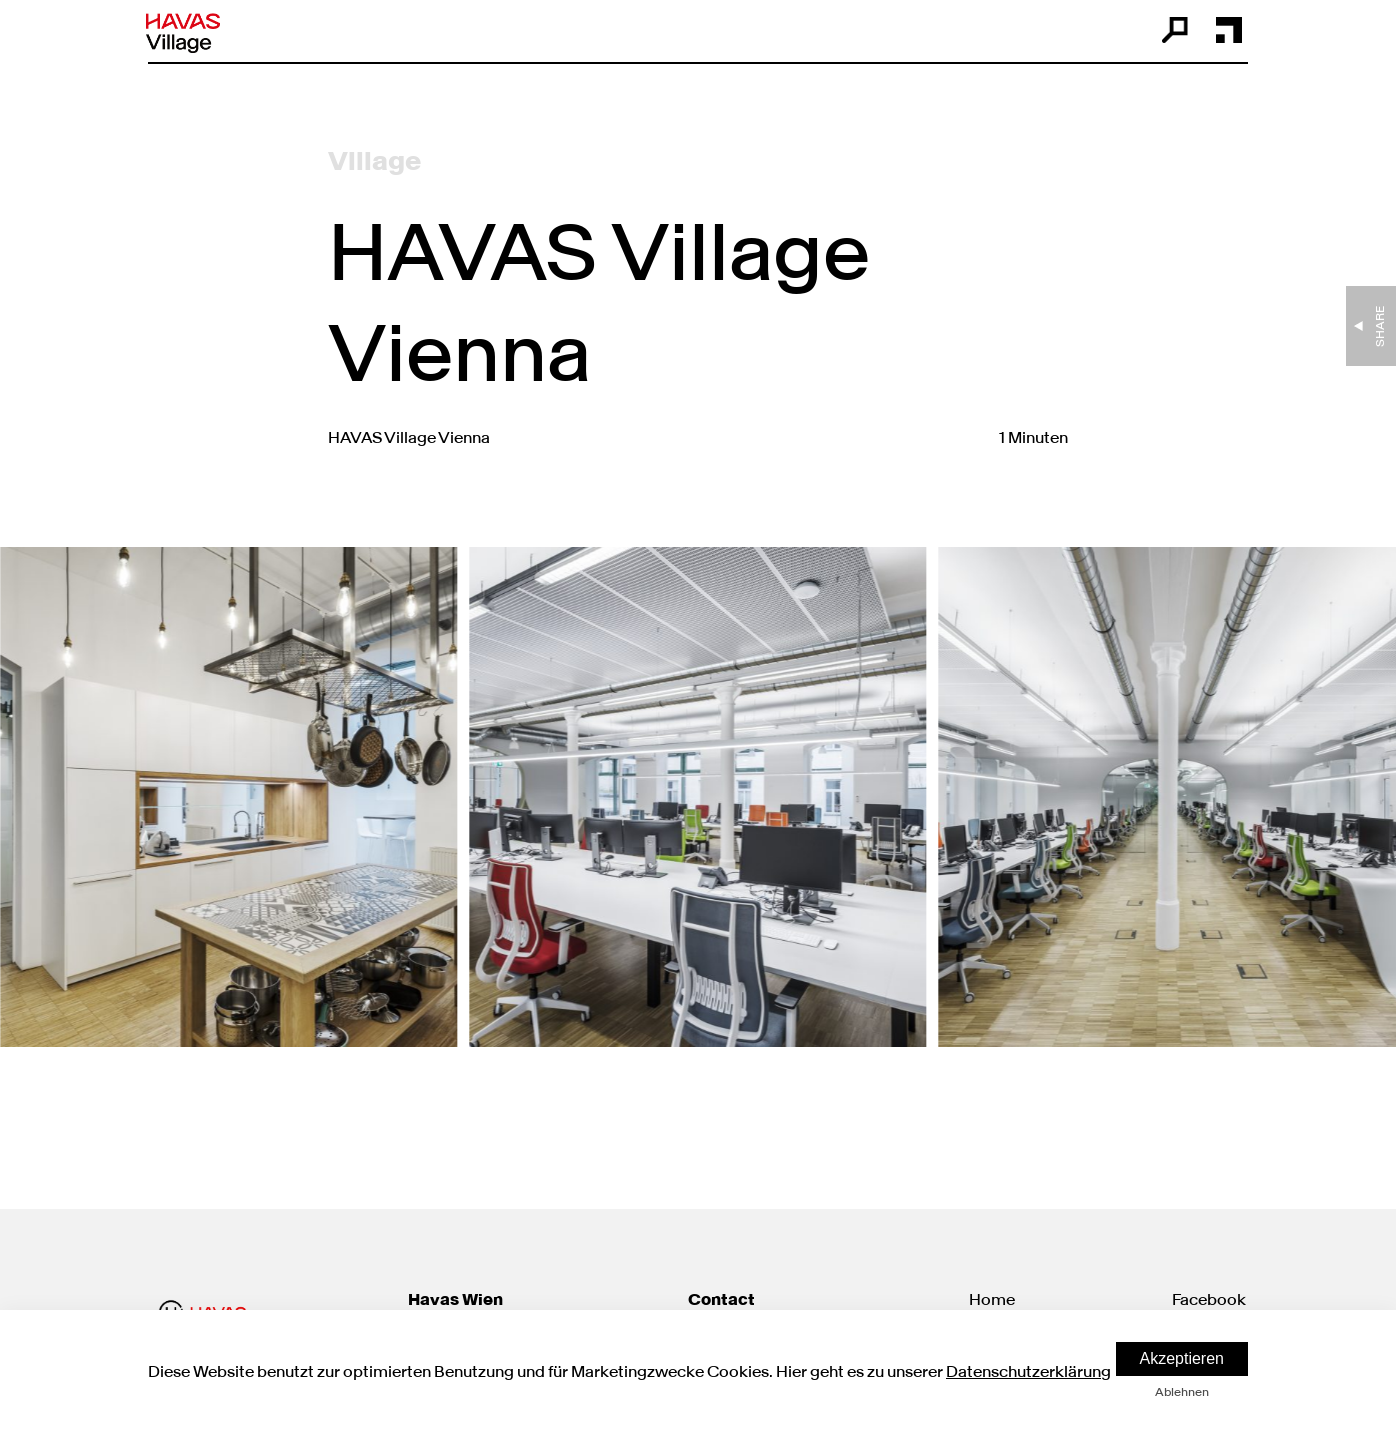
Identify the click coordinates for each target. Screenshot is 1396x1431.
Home (992, 1299)
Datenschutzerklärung (1028, 1371)
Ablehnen (1182, 1391)
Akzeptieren (1182, 1358)
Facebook (1209, 1299)
